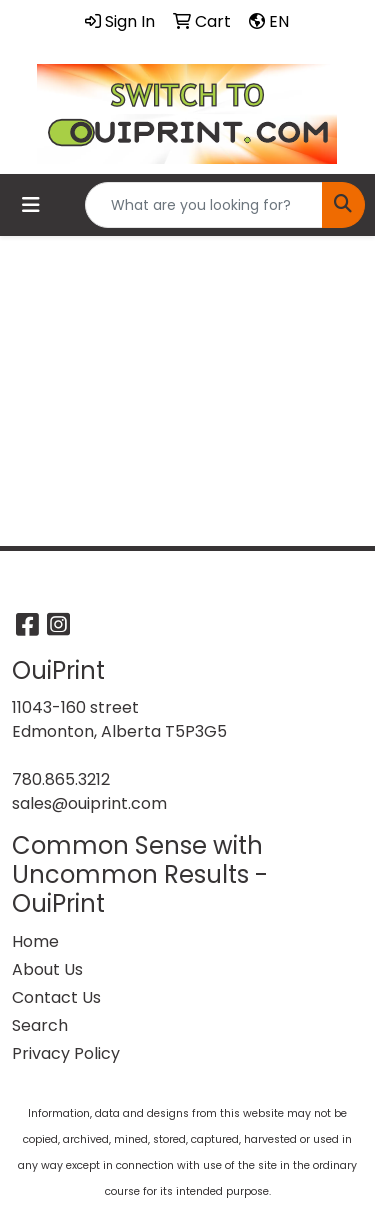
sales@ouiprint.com (89, 803)
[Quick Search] (204, 205)
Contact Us (56, 997)
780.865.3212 (61, 779)
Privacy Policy (66, 1053)
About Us (47, 969)
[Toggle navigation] (31, 205)
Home (35, 941)
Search (40, 1025)
